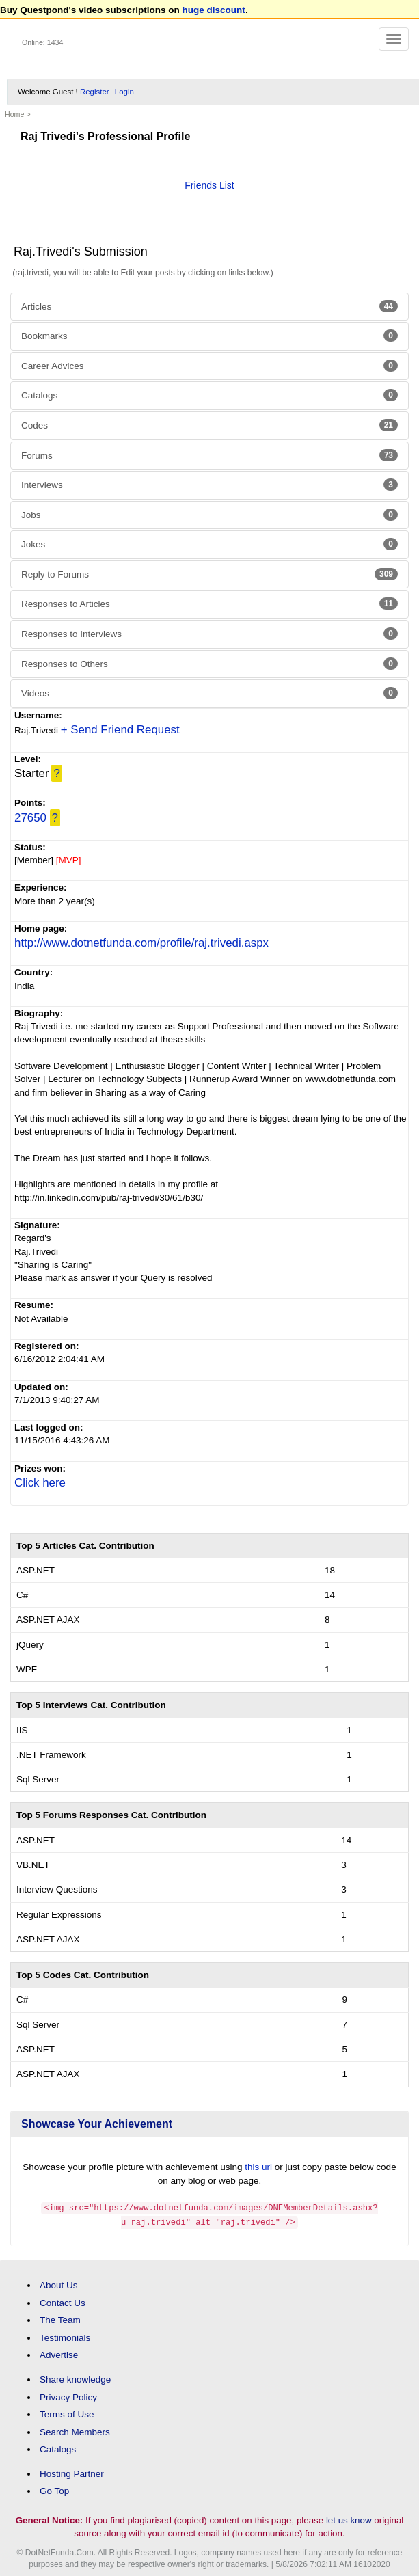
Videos (209, 693)
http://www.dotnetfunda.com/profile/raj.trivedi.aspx (141, 942)
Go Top (54, 2489)
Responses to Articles (209, 603)
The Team (60, 2319)
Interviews (209, 484)
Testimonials (65, 2336)
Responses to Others (209, 663)
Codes (209, 425)
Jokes (209, 544)
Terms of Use (67, 2413)
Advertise (59, 2353)
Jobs (209, 515)
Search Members (75, 2431)
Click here (40, 1482)
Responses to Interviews (209, 633)
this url (258, 2167)
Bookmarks (209, 335)
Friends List (209, 185)
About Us (59, 2284)
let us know (349, 2519)
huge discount (214, 10)
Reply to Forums (209, 574)
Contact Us (62, 2301)
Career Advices (209, 366)
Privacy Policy (68, 2395)
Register (94, 91)
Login (124, 91)
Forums (209, 455)
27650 (30, 817)
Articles (209, 306)
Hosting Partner (72, 2472)
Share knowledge (75, 2378)
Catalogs (209, 395)
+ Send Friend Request (120, 729)
